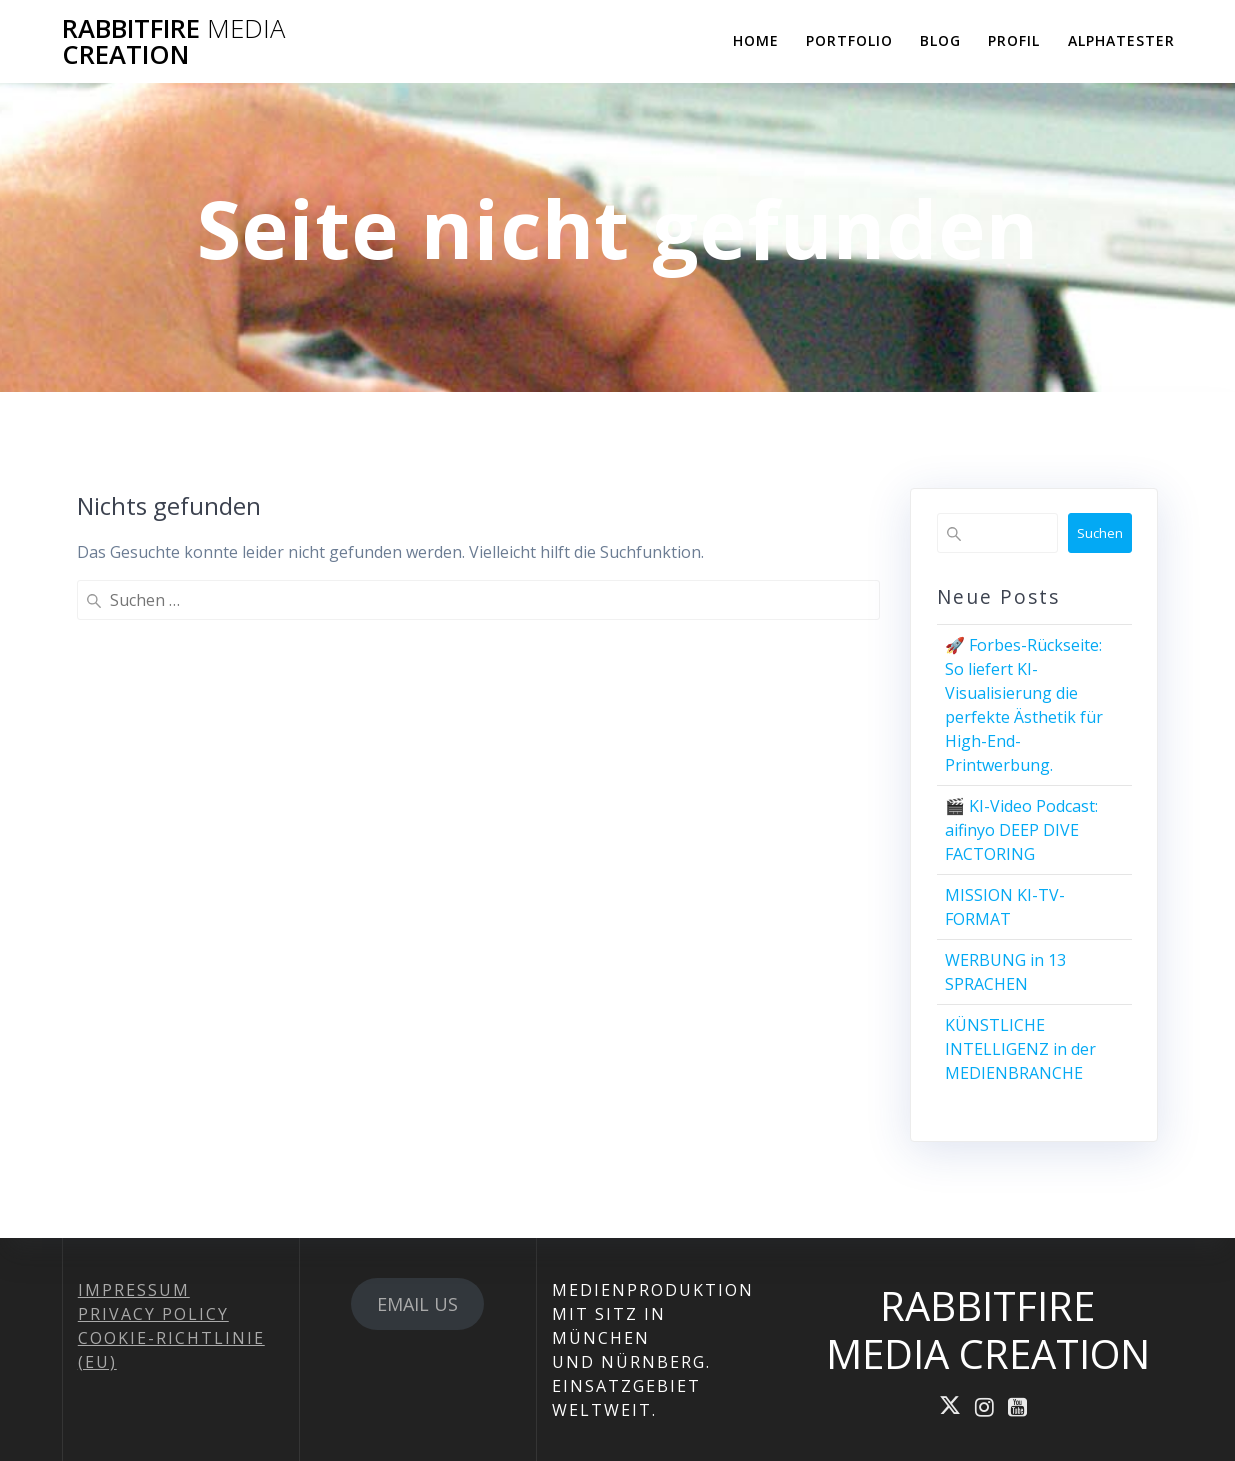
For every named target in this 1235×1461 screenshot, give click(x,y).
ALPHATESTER (1121, 40)
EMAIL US (417, 1304)
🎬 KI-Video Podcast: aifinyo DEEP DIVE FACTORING (1021, 830)
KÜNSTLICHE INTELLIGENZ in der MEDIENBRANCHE (1020, 1049)
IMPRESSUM (134, 1290)
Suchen (1100, 533)
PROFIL (1014, 40)
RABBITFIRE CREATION (173, 41)
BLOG (940, 40)
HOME (756, 40)
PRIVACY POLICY (153, 1314)
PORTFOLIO (849, 40)
